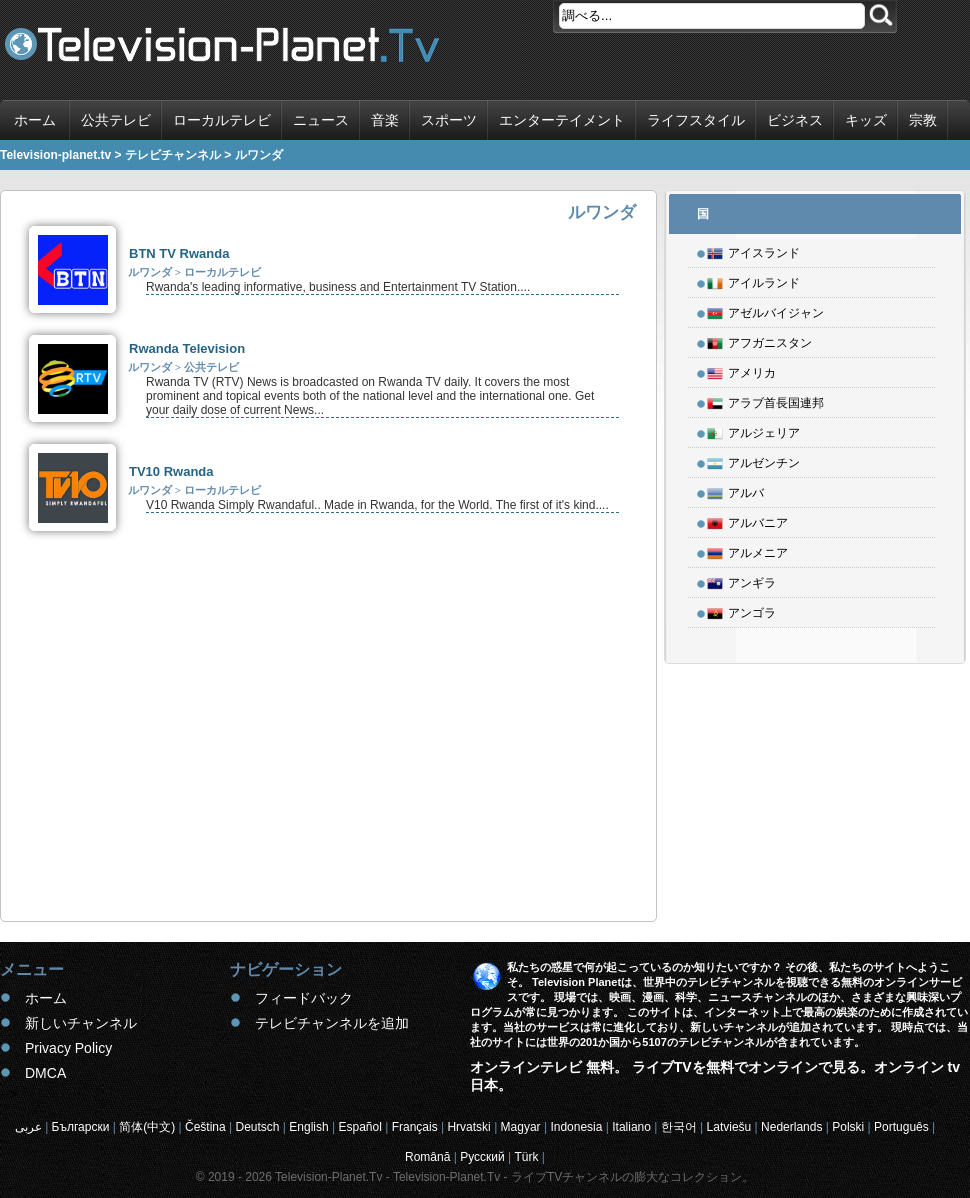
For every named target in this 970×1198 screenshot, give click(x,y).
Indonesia (576, 1127)
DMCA (45, 1073)
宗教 (923, 120)
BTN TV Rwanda (179, 253)
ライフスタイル (696, 120)
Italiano (631, 1127)
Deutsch (257, 1127)
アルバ (735, 490)
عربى (28, 1127)
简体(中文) (147, 1127)
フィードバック (304, 998)
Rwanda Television (187, 348)
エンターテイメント (562, 120)
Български (81, 1127)
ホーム (35, 120)
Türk (527, 1157)
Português (901, 1127)
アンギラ (741, 580)
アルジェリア (753, 430)
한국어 (679, 1127)
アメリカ (741, 370)
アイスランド (753, 250)
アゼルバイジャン (765, 310)
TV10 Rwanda (171, 471)
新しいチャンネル (81, 1023)
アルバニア (747, 520)
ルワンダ (150, 272)
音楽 (385, 120)
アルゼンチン (753, 460)
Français (415, 1127)
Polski (848, 1127)
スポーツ (449, 120)
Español (359, 1127)
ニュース (321, 120)
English (308, 1127)
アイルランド (753, 280)
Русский (482, 1157)
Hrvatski (468, 1127)
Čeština (205, 1127)
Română (427, 1157)
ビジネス (795, 120)
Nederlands (791, 1127)
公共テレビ (116, 120)
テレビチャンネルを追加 (332, 1023)
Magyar (521, 1127)
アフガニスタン (759, 340)
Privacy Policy (68, 1048)
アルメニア (747, 550)
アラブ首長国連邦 (765, 400)
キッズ (866, 120)
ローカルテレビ (222, 120)
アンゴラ (741, 610)
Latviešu (729, 1127)
